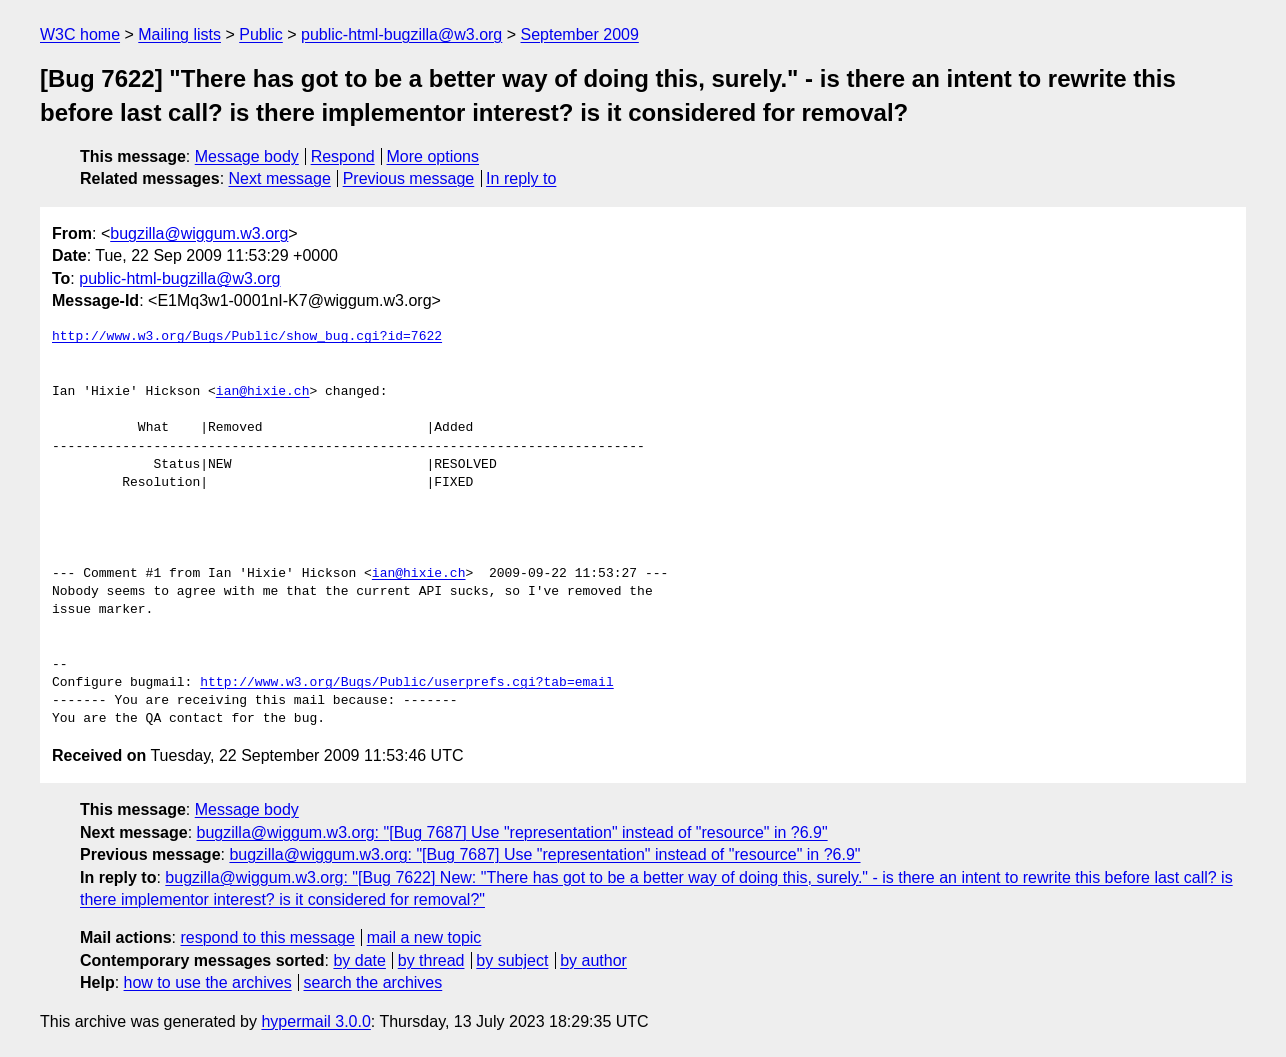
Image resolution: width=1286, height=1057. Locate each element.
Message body (247, 156)
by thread (431, 960)
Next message (280, 178)
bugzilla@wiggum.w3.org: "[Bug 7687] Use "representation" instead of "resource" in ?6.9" (512, 832)
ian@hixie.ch (263, 392)
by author (593, 960)
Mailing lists (179, 34)
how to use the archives (208, 982)
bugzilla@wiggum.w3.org (199, 233)
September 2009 (580, 34)
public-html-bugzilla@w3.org (401, 34)
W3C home (80, 34)
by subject (512, 960)
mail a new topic (424, 937)
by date (359, 960)
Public (261, 34)
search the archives (373, 982)
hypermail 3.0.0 (315, 1021)
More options (433, 156)
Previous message (409, 178)
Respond (343, 156)
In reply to (521, 178)
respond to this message (267, 937)
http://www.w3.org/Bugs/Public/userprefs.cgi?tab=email (406, 683)
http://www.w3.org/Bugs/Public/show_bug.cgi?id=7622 (247, 337)
